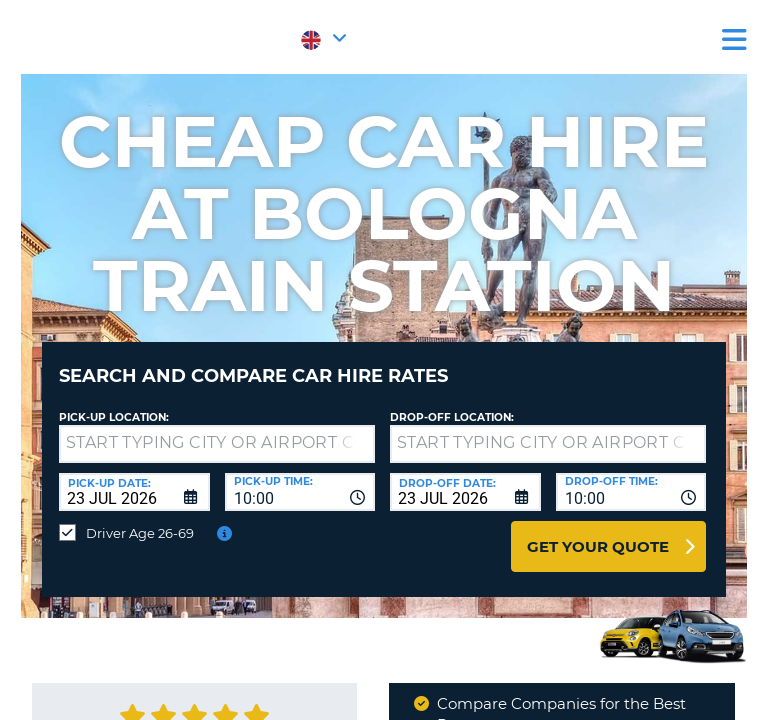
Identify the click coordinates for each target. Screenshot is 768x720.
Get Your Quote (598, 546)
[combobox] (300, 492)
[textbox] (217, 444)
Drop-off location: (452, 417)
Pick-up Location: (114, 417)
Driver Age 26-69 (140, 533)
